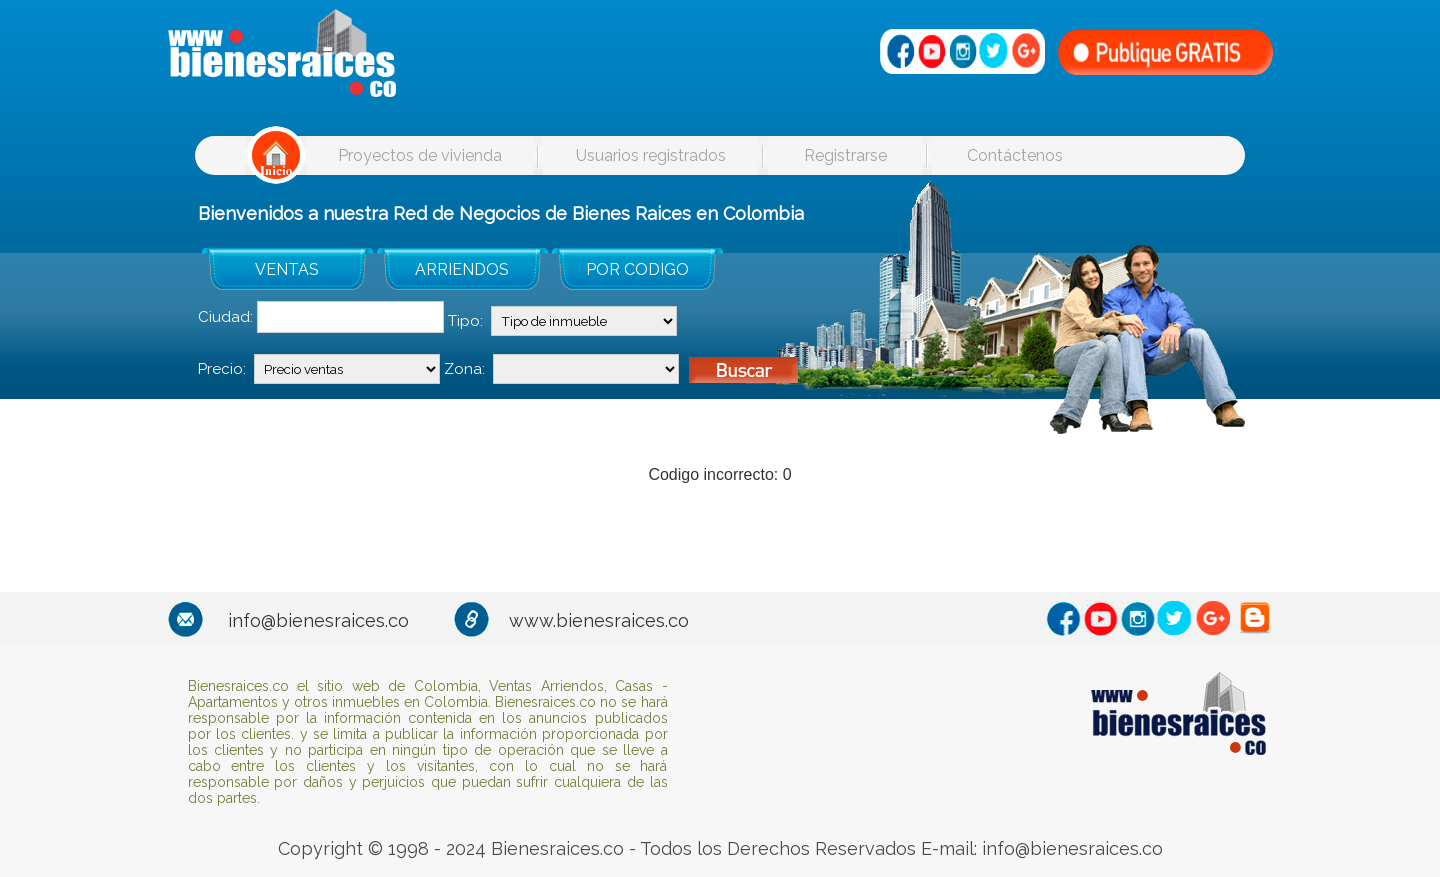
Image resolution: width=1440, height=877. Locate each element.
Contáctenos (1015, 155)
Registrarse (845, 155)
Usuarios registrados (651, 155)
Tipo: (465, 321)
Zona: (464, 369)
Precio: (222, 369)
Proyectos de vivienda (420, 155)
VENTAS (287, 269)
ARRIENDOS (462, 269)
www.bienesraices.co (599, 620)
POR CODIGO (637, 269)
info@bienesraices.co (318, 620)
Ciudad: (225, 317)
